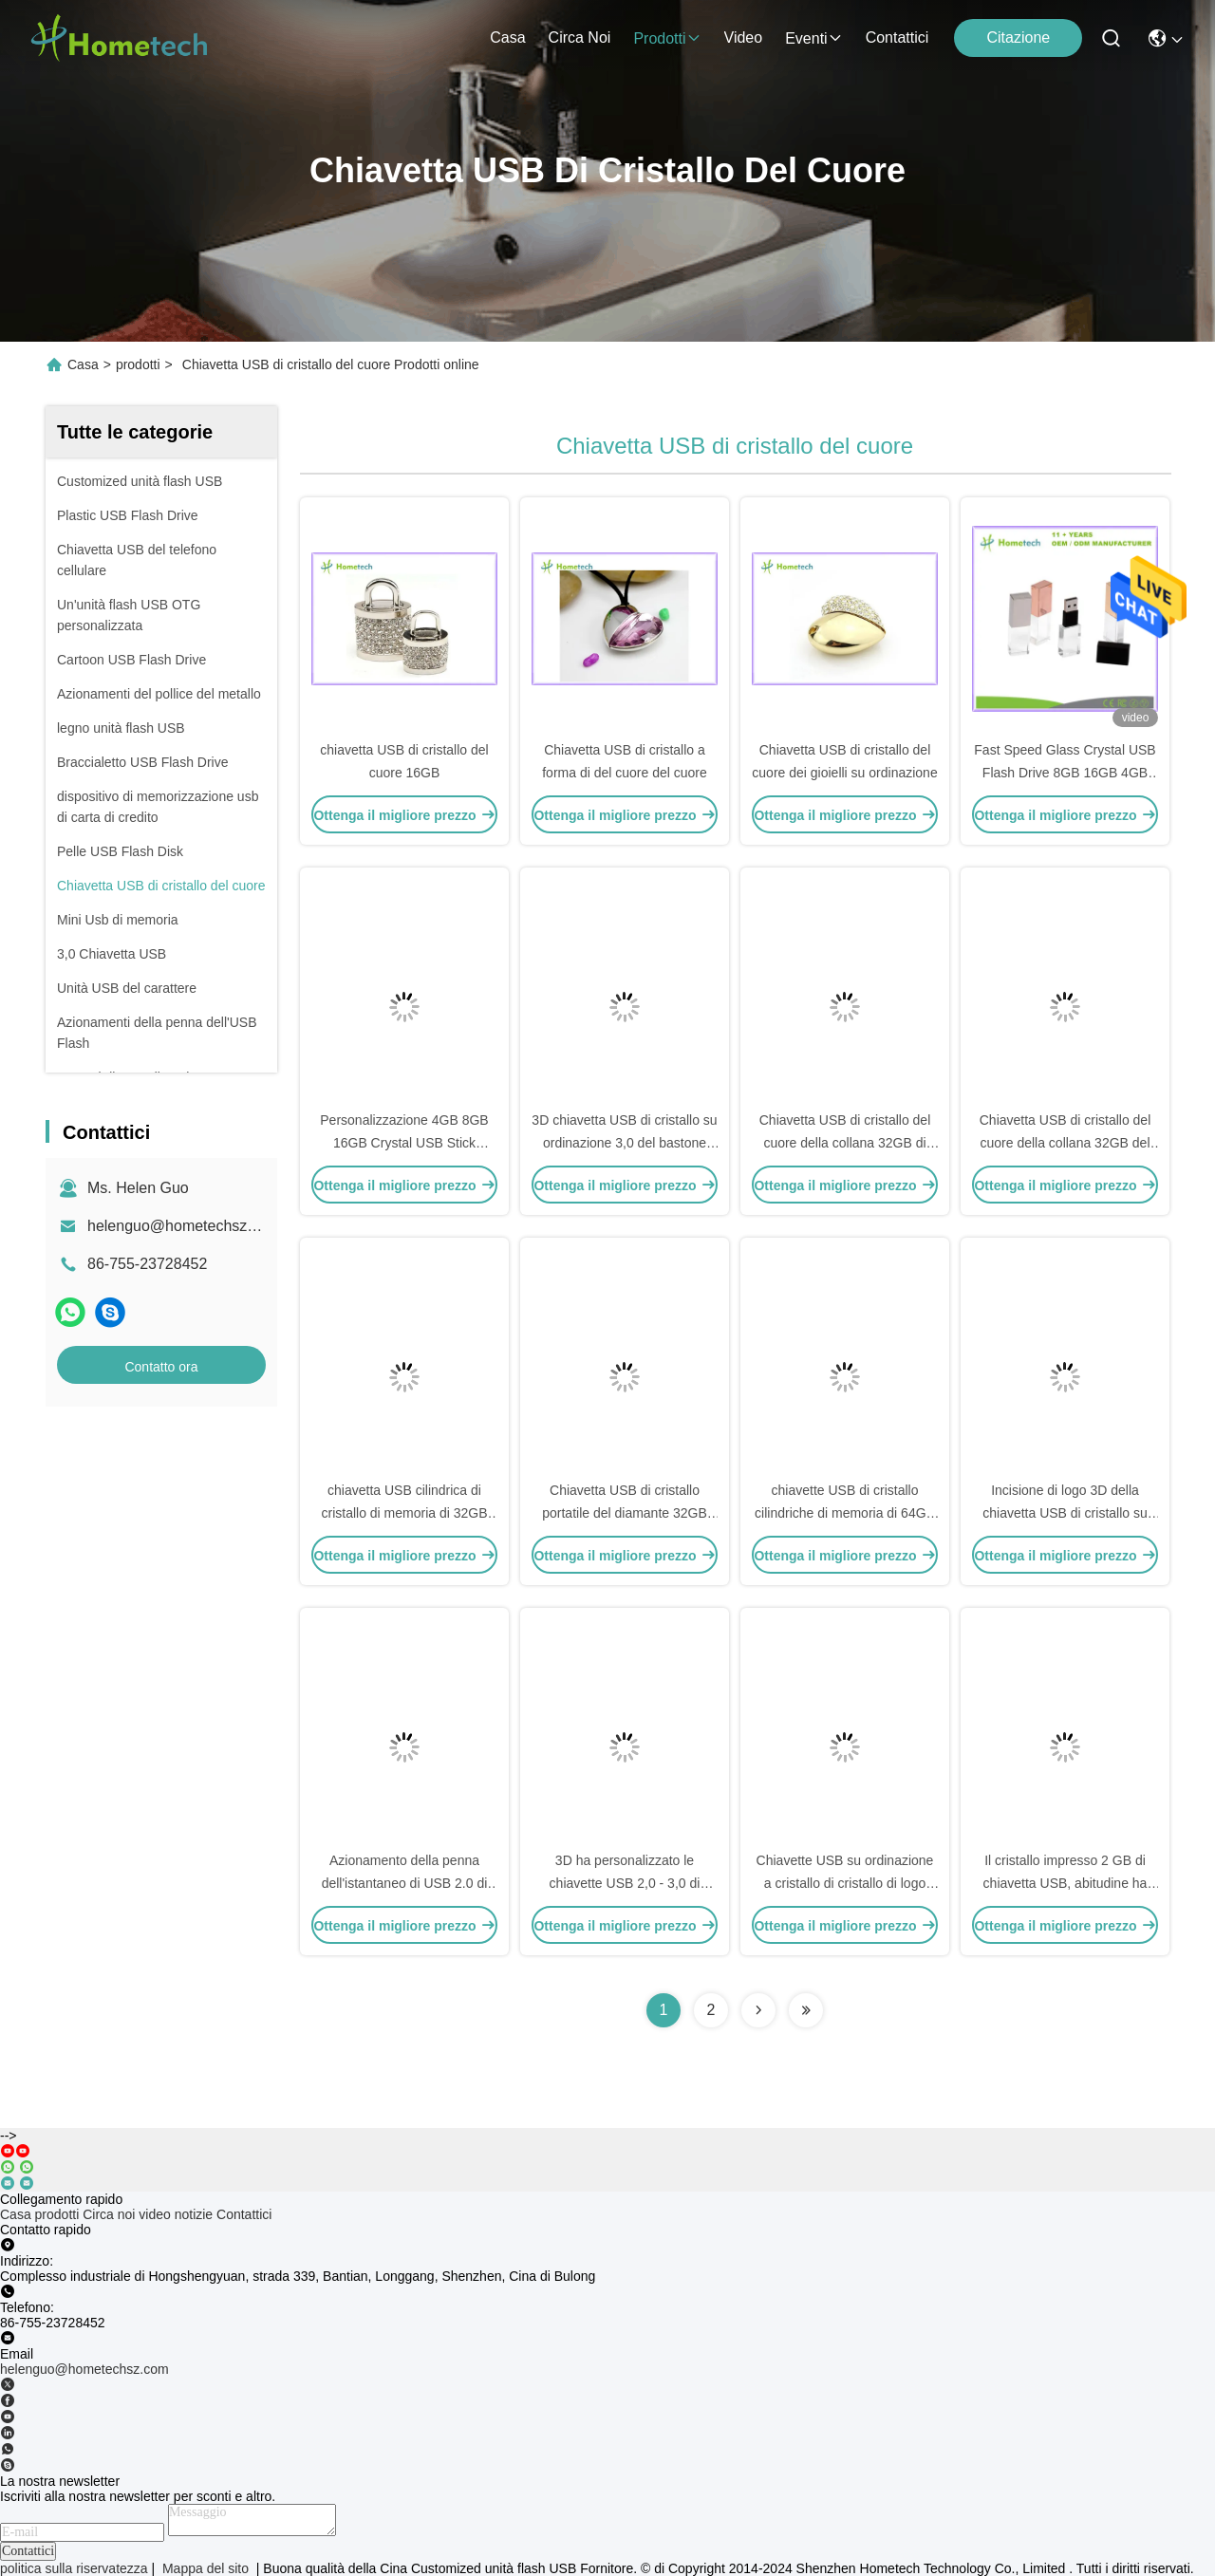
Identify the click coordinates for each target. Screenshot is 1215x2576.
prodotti (667, 38)
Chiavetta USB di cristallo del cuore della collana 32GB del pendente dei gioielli (1065, 1142)
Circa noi (580, 37)
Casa (507, 37)
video (743, 37)
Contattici (897, 37)
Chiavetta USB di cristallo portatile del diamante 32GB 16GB (624, 1513)
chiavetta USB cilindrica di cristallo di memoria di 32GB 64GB (404, 1513)
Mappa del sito (205, 2568)
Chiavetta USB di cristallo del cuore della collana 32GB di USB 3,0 (845, 1142)
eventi (813, 38)
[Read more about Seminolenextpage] (758, 2010)
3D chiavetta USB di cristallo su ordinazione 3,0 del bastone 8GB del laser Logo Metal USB (624, 1142)
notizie (194, 2214)
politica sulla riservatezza (74, 2568)
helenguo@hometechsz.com (183, 1226)
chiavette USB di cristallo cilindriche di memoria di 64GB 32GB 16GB (845, 1513)
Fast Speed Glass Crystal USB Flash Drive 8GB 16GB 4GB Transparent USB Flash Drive (1064, 772)
